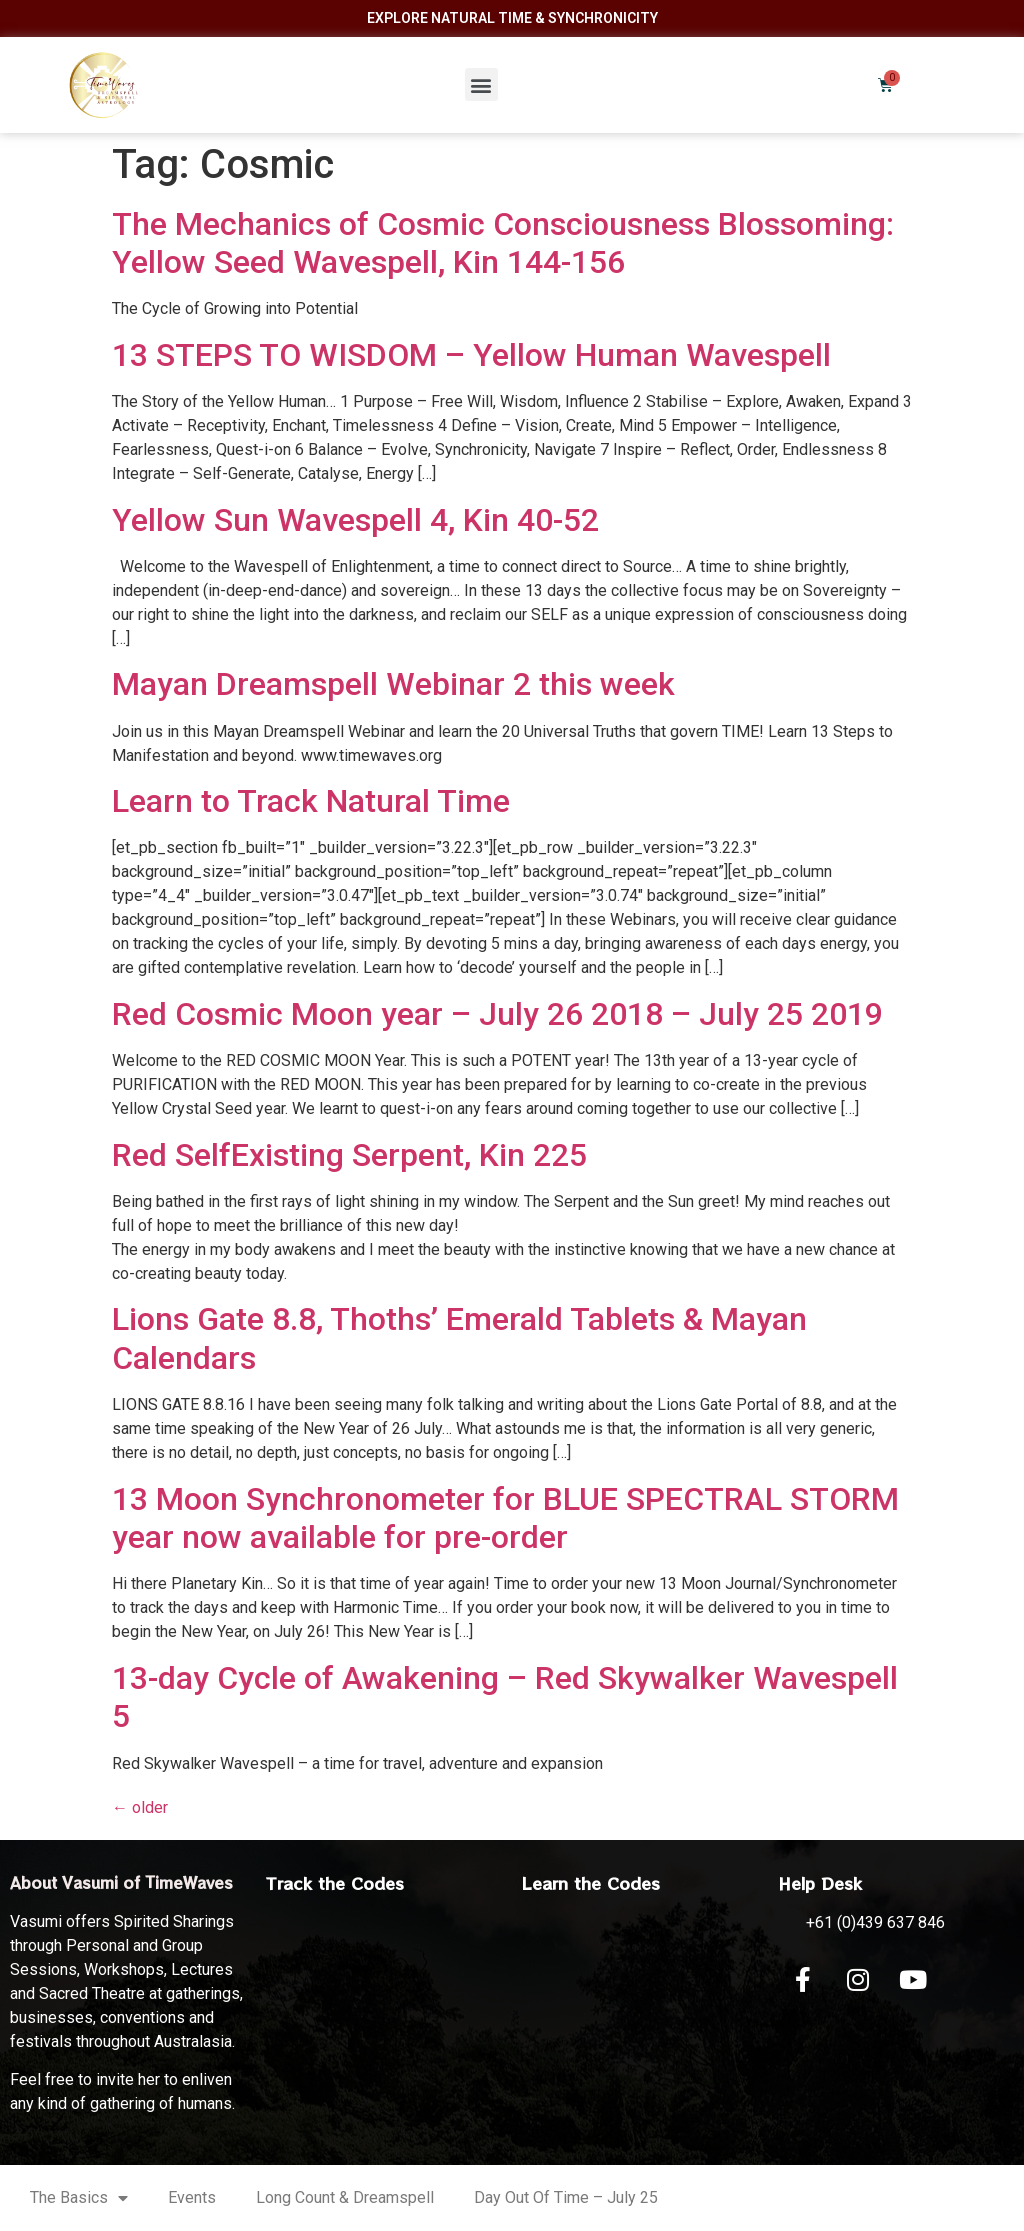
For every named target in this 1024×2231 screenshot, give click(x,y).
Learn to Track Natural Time (311, 801)
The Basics (79, 2198)
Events (192, 2197)
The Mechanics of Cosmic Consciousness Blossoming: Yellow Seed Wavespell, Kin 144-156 (503, 243)
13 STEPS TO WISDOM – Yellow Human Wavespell (471, 355)
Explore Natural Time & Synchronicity (512, 18)
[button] (481, 84)
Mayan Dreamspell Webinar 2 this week (393, 684)
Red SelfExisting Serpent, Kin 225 (349, 1155)
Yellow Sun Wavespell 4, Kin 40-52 (355, 520)
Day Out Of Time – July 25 (566, 2197)
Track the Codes (335, 1883)
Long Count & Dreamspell (345, 2197)
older (140, 1807)
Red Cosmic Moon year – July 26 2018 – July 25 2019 (497, 1014)
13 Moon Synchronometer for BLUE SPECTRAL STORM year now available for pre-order (505, 1518)
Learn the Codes (591, 1883)
